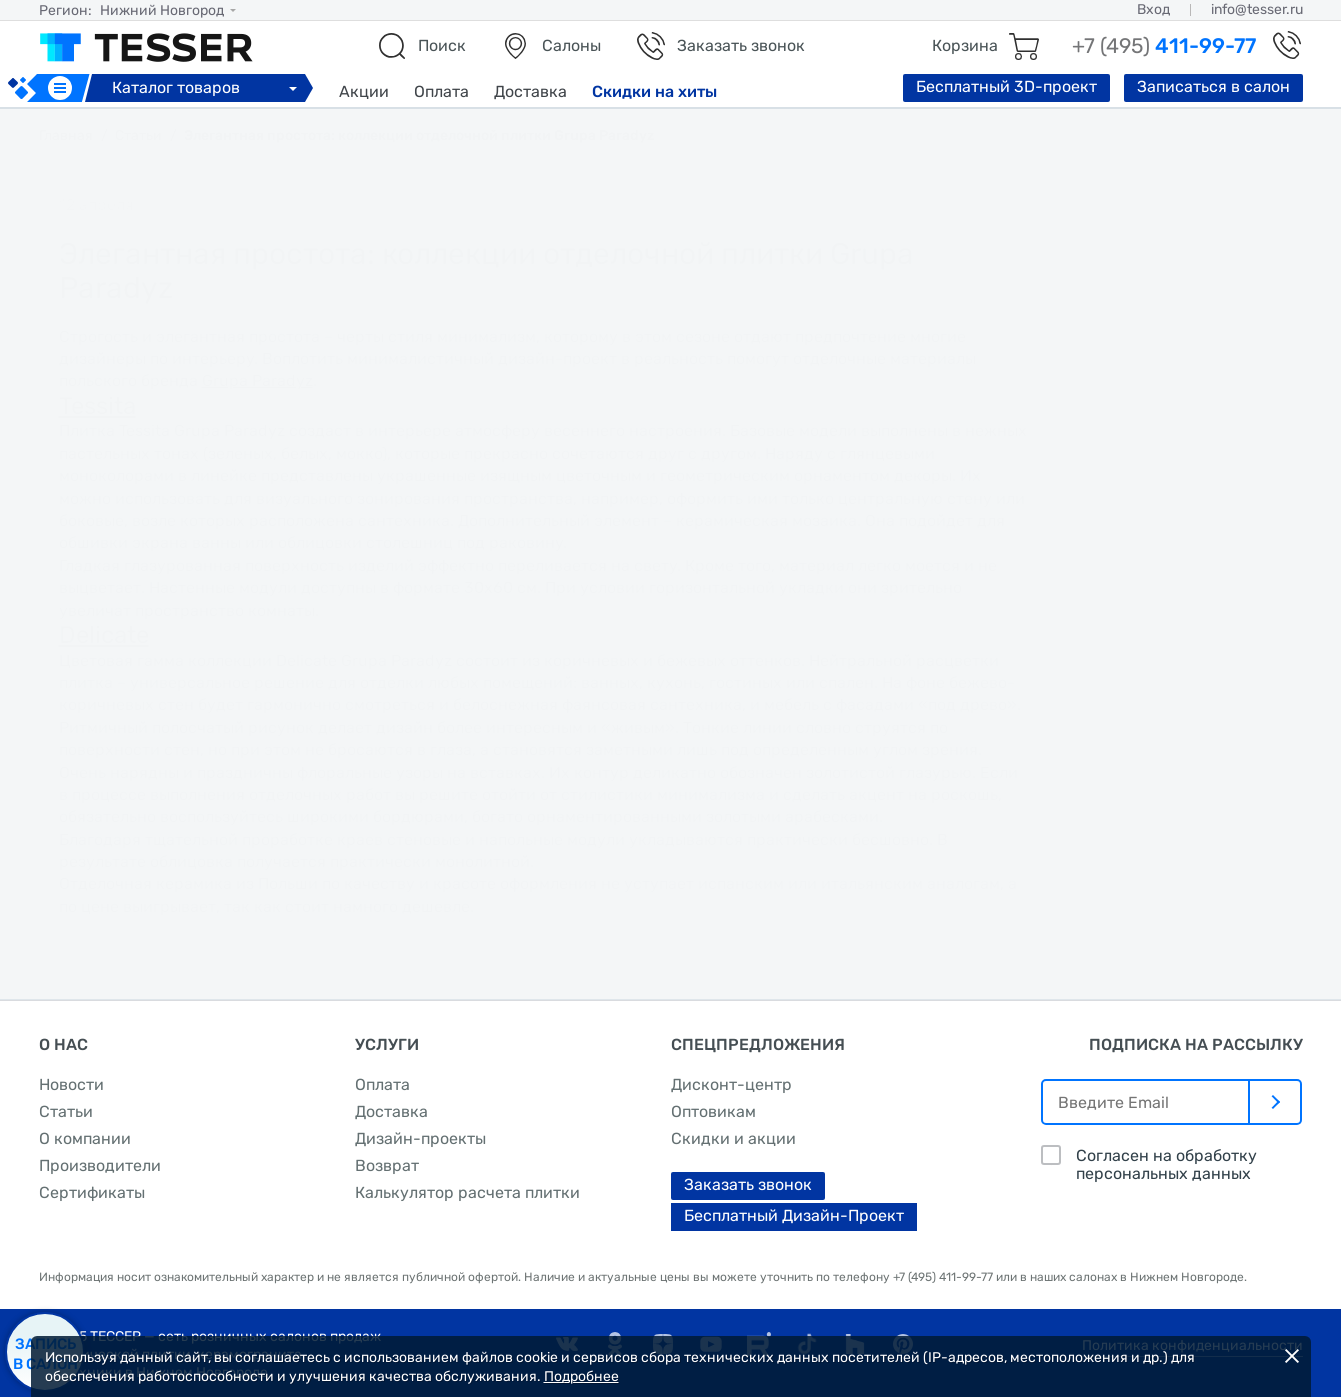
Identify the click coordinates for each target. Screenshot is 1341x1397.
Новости (71, 1084)
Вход (1153, 9)
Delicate (104, 635)
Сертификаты (92, 1192)
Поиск (442, 45)
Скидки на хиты (654, 91)
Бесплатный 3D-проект (1006, 86)
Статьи (66, 1111)
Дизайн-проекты (420, 1138)
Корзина (965, 45)
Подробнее (581, 1376)
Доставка (530, 91)
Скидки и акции (733, 1138)
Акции (364, 91)
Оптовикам (713, 1111)
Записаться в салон (1213, 86)
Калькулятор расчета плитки (467, 1192)
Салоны (571, 45)
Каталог (207, 87)
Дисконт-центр (731, 1084)
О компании (85, 1138)
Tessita (97, 406)
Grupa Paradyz (257, 380)
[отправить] (1276, 1102)
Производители (100, 1165)
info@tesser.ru (1257, 9)
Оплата (441, 91)
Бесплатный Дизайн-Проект (794, 1215)
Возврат (387, 1165)
